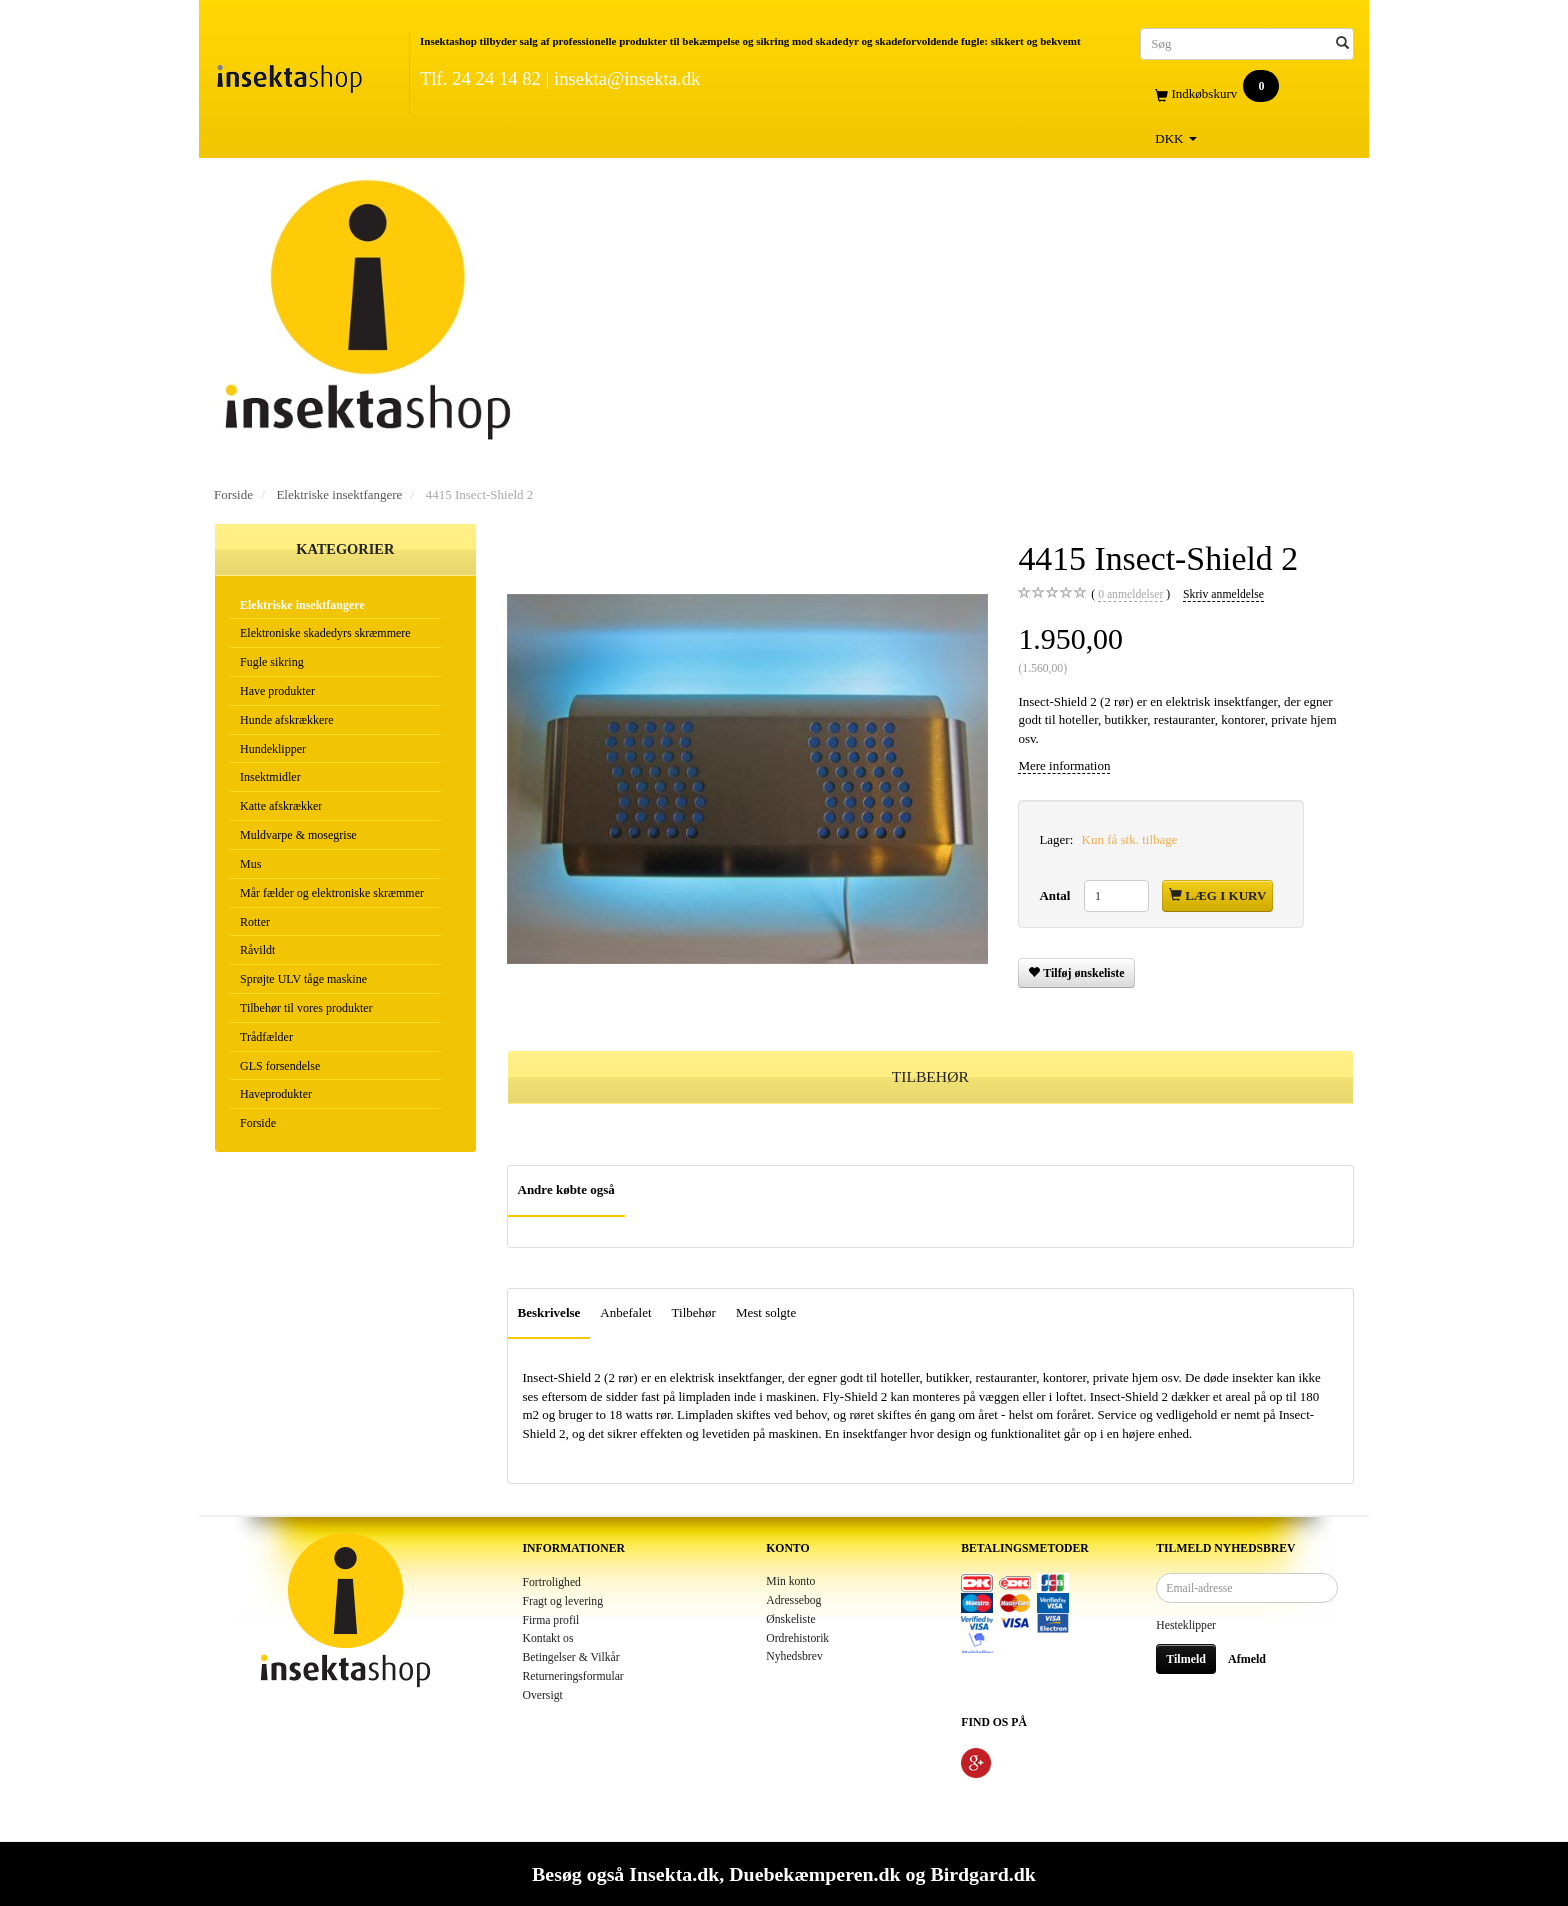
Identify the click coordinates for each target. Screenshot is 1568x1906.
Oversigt (543, 1695)
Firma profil (551, 1620)
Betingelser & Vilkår (571, 1657)
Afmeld (1247, 1659)
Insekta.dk (674, 1874)
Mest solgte (766, 1312)
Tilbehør (694, 1312)
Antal (1056, 895)
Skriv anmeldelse (1223, 594)
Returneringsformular (573, 1676)
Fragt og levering (563, 1601)
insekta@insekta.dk (627, 78)
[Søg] (1342, 43)
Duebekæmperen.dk (814, 1874)
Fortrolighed (552, 1582)
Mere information (1064, 765)
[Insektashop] (289, 74)
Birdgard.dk (982, 1874)
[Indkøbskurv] (1247, 94)
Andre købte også (566, 1189)
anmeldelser (1130, 595)
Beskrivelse (549, 1312)
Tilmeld (1186, 1659)
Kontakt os (548, 1638)
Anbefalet (625, 1312)
